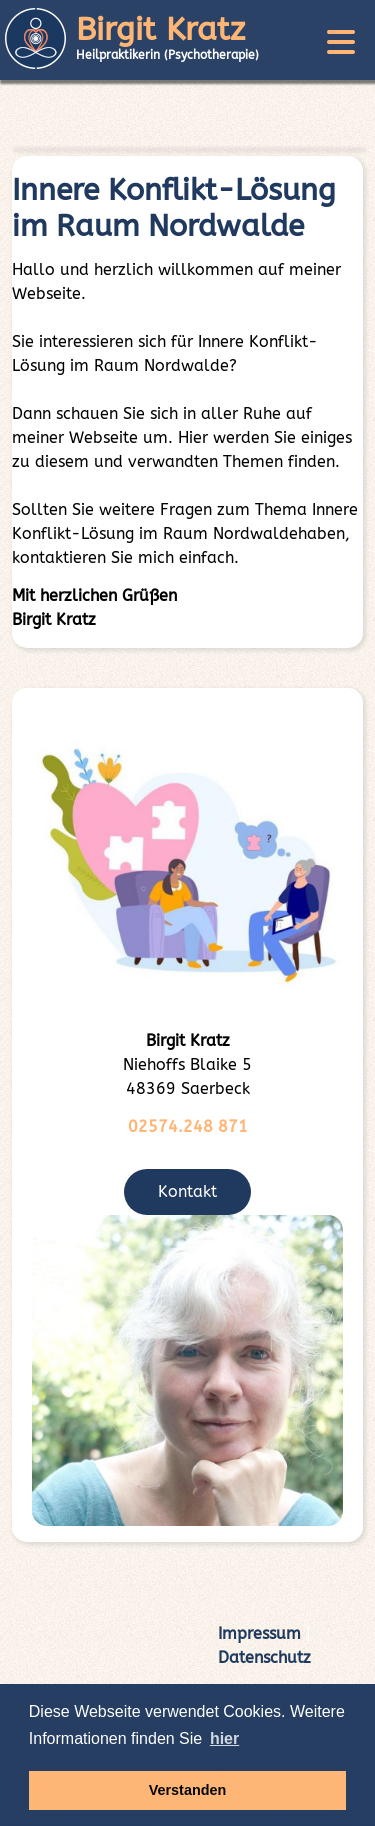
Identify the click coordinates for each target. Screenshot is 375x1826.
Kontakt (187, 1191)
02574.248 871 (188, 1126)
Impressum (259, 1633)
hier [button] (224, 1738)
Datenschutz (264, 1657)
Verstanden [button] (188, 1790)
